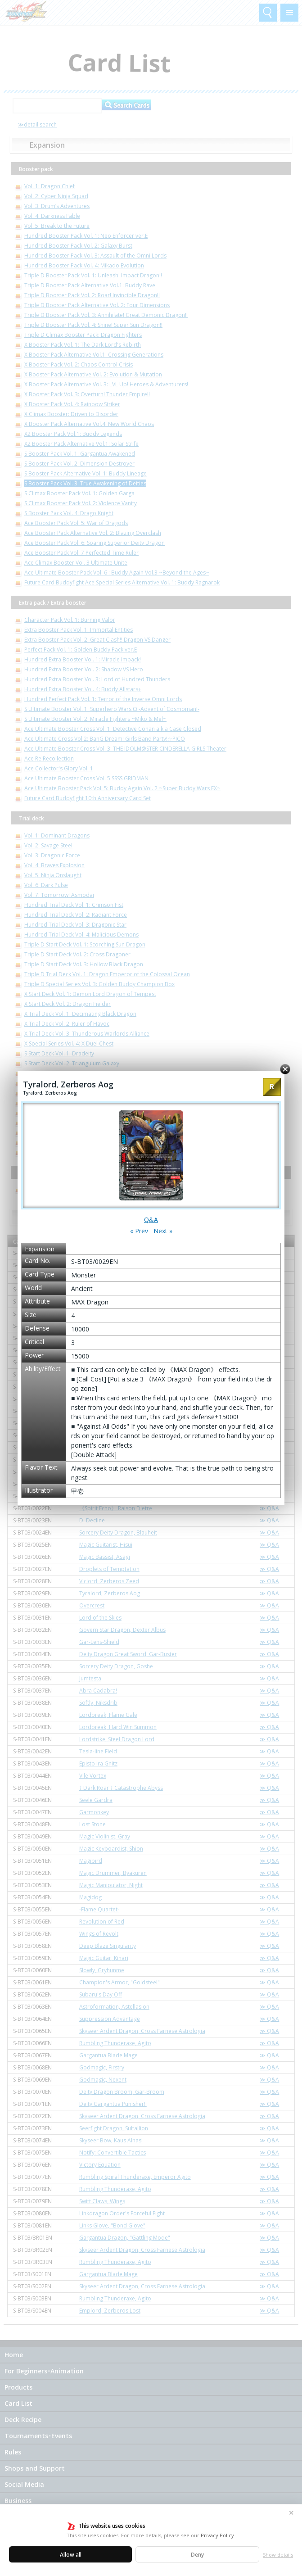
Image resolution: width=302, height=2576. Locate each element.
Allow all (70, 2554)
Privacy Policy (217, 2535)
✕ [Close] (291, 2512)
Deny (197, 2554)
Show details (278, 2554)
